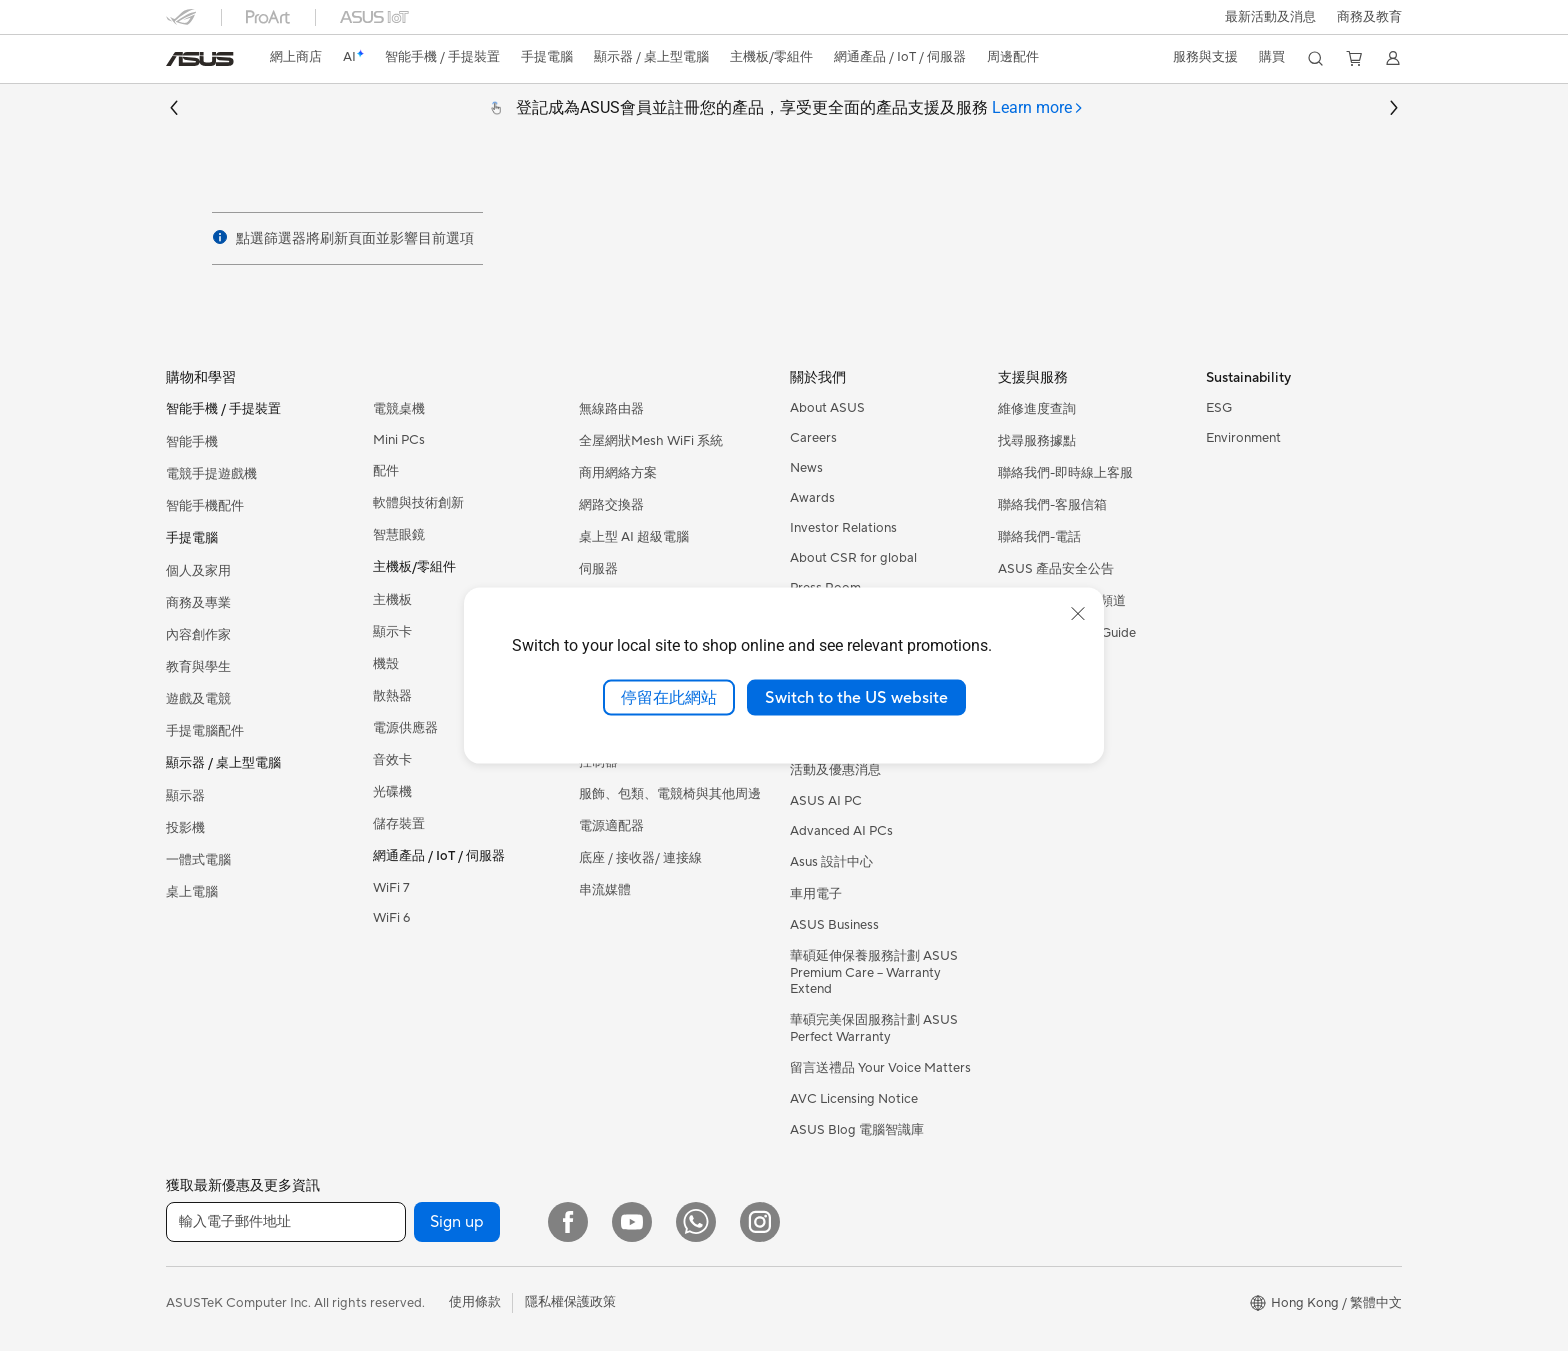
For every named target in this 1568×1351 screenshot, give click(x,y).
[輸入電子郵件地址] (286, 1222)
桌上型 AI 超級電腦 (634, 537)
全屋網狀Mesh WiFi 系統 (651, 441)
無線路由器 (611, 409)
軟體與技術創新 (418, 503)
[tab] (1038, 108)
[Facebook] (568, 1222)
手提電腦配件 (205, 731)
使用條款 (475, 1302)
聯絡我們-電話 (1039, 537)
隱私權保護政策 (570, 1302)
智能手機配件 (205, 506)
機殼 (386, 664)
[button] (1270, 17)
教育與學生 (198, 667)
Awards (812, 498)
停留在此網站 (669, 697)
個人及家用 (198, 571)
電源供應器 (405, 728)
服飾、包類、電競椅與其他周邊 (670, 794)
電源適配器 (611, 826)
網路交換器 (611, 505)
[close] (1078, 613)
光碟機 (392, 792)
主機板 (392, 600)
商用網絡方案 (618, 473)
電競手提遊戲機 (211, 474)
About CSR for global (853, 558)
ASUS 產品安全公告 (1056, 569)
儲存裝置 (399, 824)
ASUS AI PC (826, 801)
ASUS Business (834, 925)
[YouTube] (632, 1222)
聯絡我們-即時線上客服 (1065, 473)
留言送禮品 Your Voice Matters (880, 1068)
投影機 (185, 828)
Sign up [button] (457, 1222)
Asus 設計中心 (831, 862)
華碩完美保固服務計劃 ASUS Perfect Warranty (874, 1028)
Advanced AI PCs (841, 831)
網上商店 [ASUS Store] (296, 57)
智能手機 (192, 442)
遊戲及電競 (198, 699)
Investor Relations (843, 528)
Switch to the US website (856, 697)
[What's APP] (696, 1222)
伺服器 (598, 569)
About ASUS (827, 408)
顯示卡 (392, 632)
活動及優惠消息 (835, 770)
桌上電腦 (192, 892)
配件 (386, 471)
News (806, 468)
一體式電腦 (198, 860)
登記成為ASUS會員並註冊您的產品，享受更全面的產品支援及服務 (800, 108)
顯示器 (185, 796)
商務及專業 (198, 603)
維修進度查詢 (1037, 409)
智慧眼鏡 (399, 535)
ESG (1219, 408)
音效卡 (392, 760)
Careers (813, 438)
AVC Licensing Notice (854, 1099)
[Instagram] (760, 1222)
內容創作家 (198, 635)
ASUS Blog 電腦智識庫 (857, 1130)
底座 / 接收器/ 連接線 (640, 858)
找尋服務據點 (1037, 441)
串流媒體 (605, 890)
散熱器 (392, 696)
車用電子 (816, 894)
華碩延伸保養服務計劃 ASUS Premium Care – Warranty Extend (874, 972)
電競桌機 (399, 409)
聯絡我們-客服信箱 (1052, 505)
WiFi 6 (391, 918)
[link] (200, 59)
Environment (1243, 438)
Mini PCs (399, 440)
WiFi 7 (391, 888)
